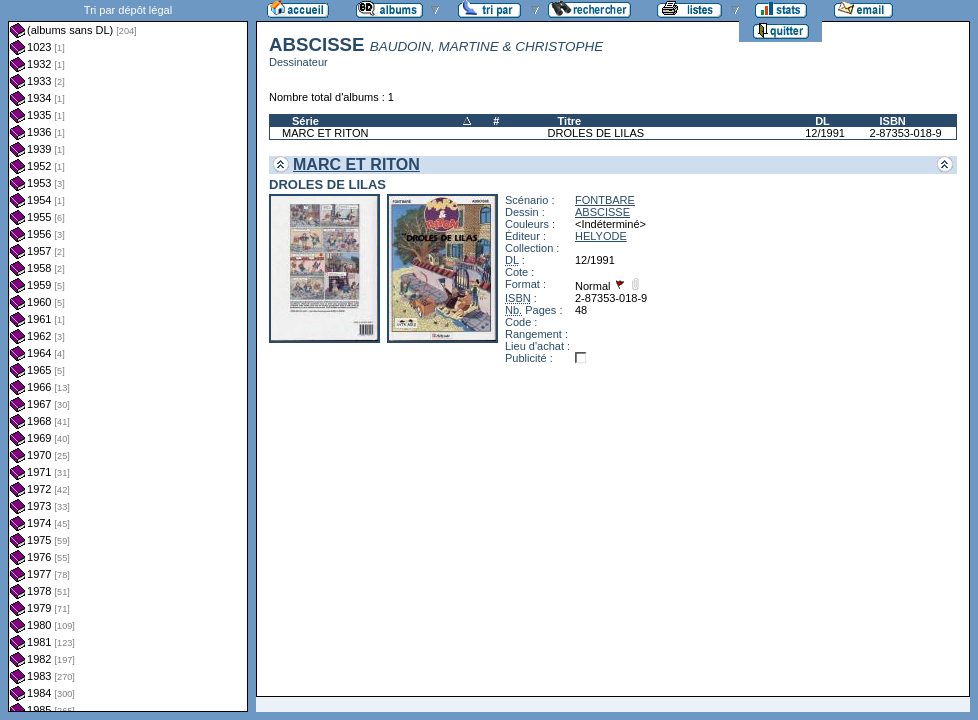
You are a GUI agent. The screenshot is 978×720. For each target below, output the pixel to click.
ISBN (893, 121)
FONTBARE (605, 200)
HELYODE (601, 236)
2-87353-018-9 (906, 133)
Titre (570, 121)
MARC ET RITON (325, 133)
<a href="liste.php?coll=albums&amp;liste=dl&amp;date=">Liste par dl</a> (128, 356)
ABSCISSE (602, 212)
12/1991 (825, 133)
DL (822, 121)
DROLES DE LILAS (596, 133)
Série (305, 121)
